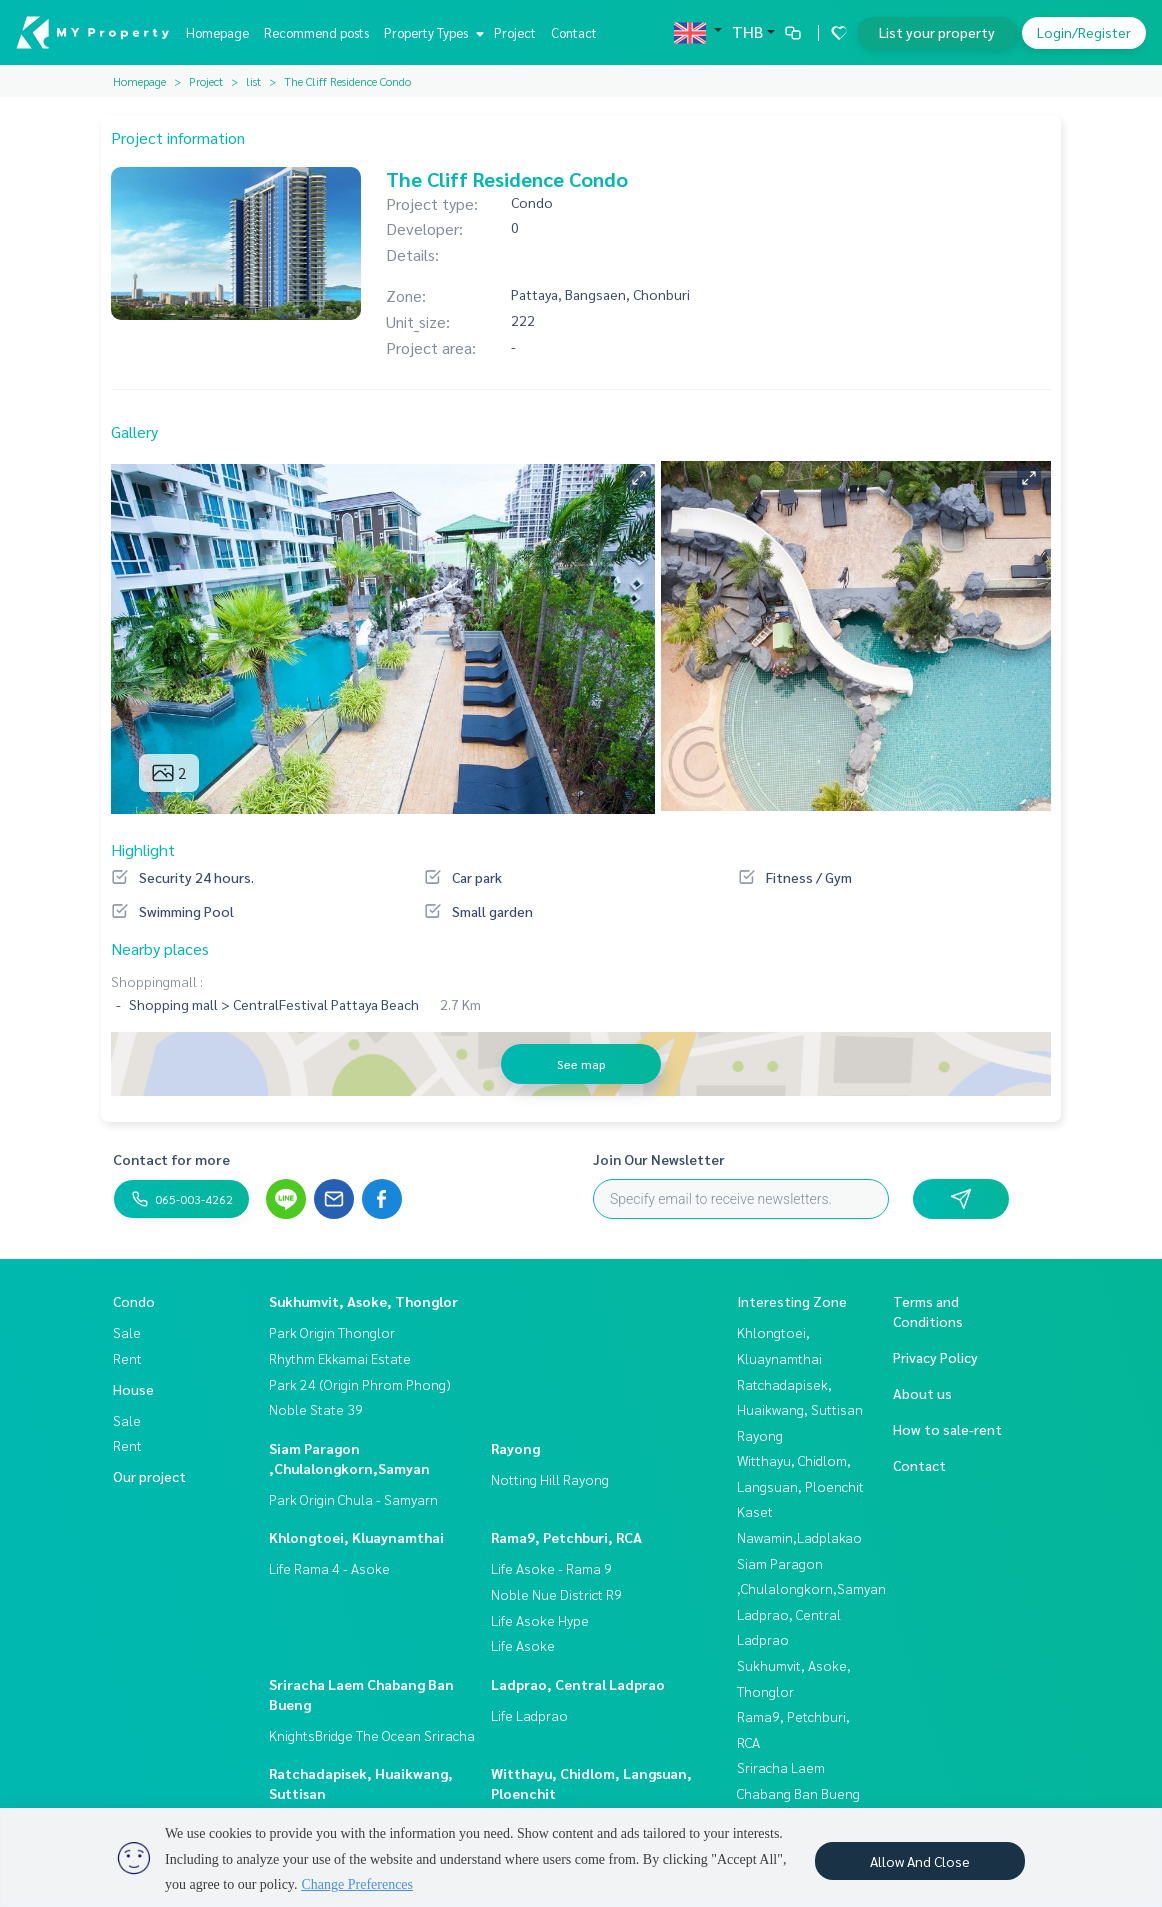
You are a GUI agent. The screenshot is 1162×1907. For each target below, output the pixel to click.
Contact (574, 32)
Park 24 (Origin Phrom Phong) (360, 1384)
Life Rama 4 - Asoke (329, 1568)
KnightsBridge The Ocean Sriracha (372, 1735)
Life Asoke (523, 1645)
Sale (127, 1332)
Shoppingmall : (157, 981)
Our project (149, 1476)
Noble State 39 (316, 1409)
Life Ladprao (529, 1715)
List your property (937, 32)
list (253, 81)
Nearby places (160, 948)
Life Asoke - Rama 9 (551, 1568)
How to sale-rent (947, 1429)
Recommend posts (316, 32)
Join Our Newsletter (659, 1159)
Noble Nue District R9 (556, 1594)
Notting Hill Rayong (550, 1479)
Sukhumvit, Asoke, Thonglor (363, 1301)
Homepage (217, 32)
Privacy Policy (935, 1357)
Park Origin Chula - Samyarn (353, 1499)
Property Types (431, 32)
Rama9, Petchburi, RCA (566, 1537)
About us (922, 1393)
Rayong (515, 1448)
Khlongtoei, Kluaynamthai (356, 1537)
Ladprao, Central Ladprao (578, 1684)
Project (515, 32)
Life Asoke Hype (540, 1620)
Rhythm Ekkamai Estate (340, 1358)
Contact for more (171, 1159)
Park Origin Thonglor (332, 1332)
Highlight (143, 849)
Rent (127, 1358)
